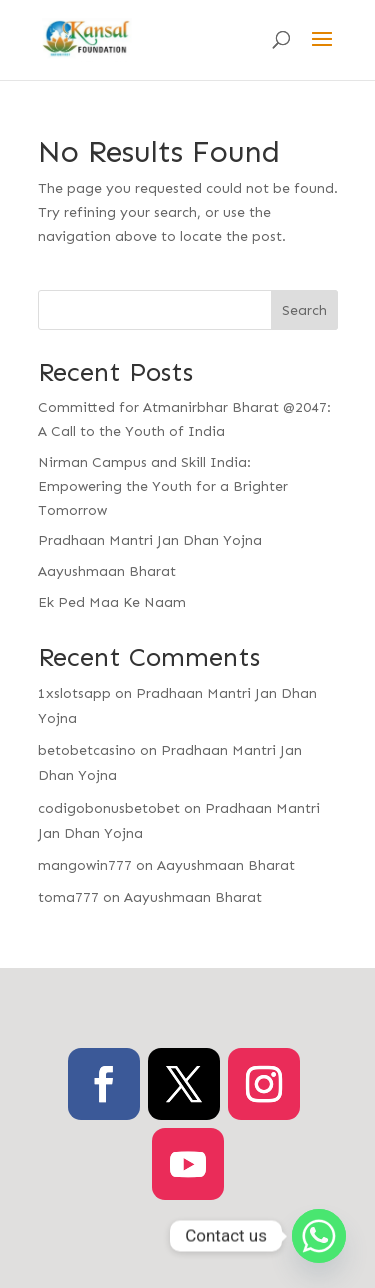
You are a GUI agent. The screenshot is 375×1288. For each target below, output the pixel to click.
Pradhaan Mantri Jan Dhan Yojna (150, 540)
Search (304, 310)
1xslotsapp (74, 693)
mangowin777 (85, 865)
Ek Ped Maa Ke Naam (112, 602)
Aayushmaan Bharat (107, 571)
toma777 (68, 897)
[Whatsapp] (319, 1236)
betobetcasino (87, 750)
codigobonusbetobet (109, 808)
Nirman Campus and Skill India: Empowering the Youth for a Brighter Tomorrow (163, 486)
